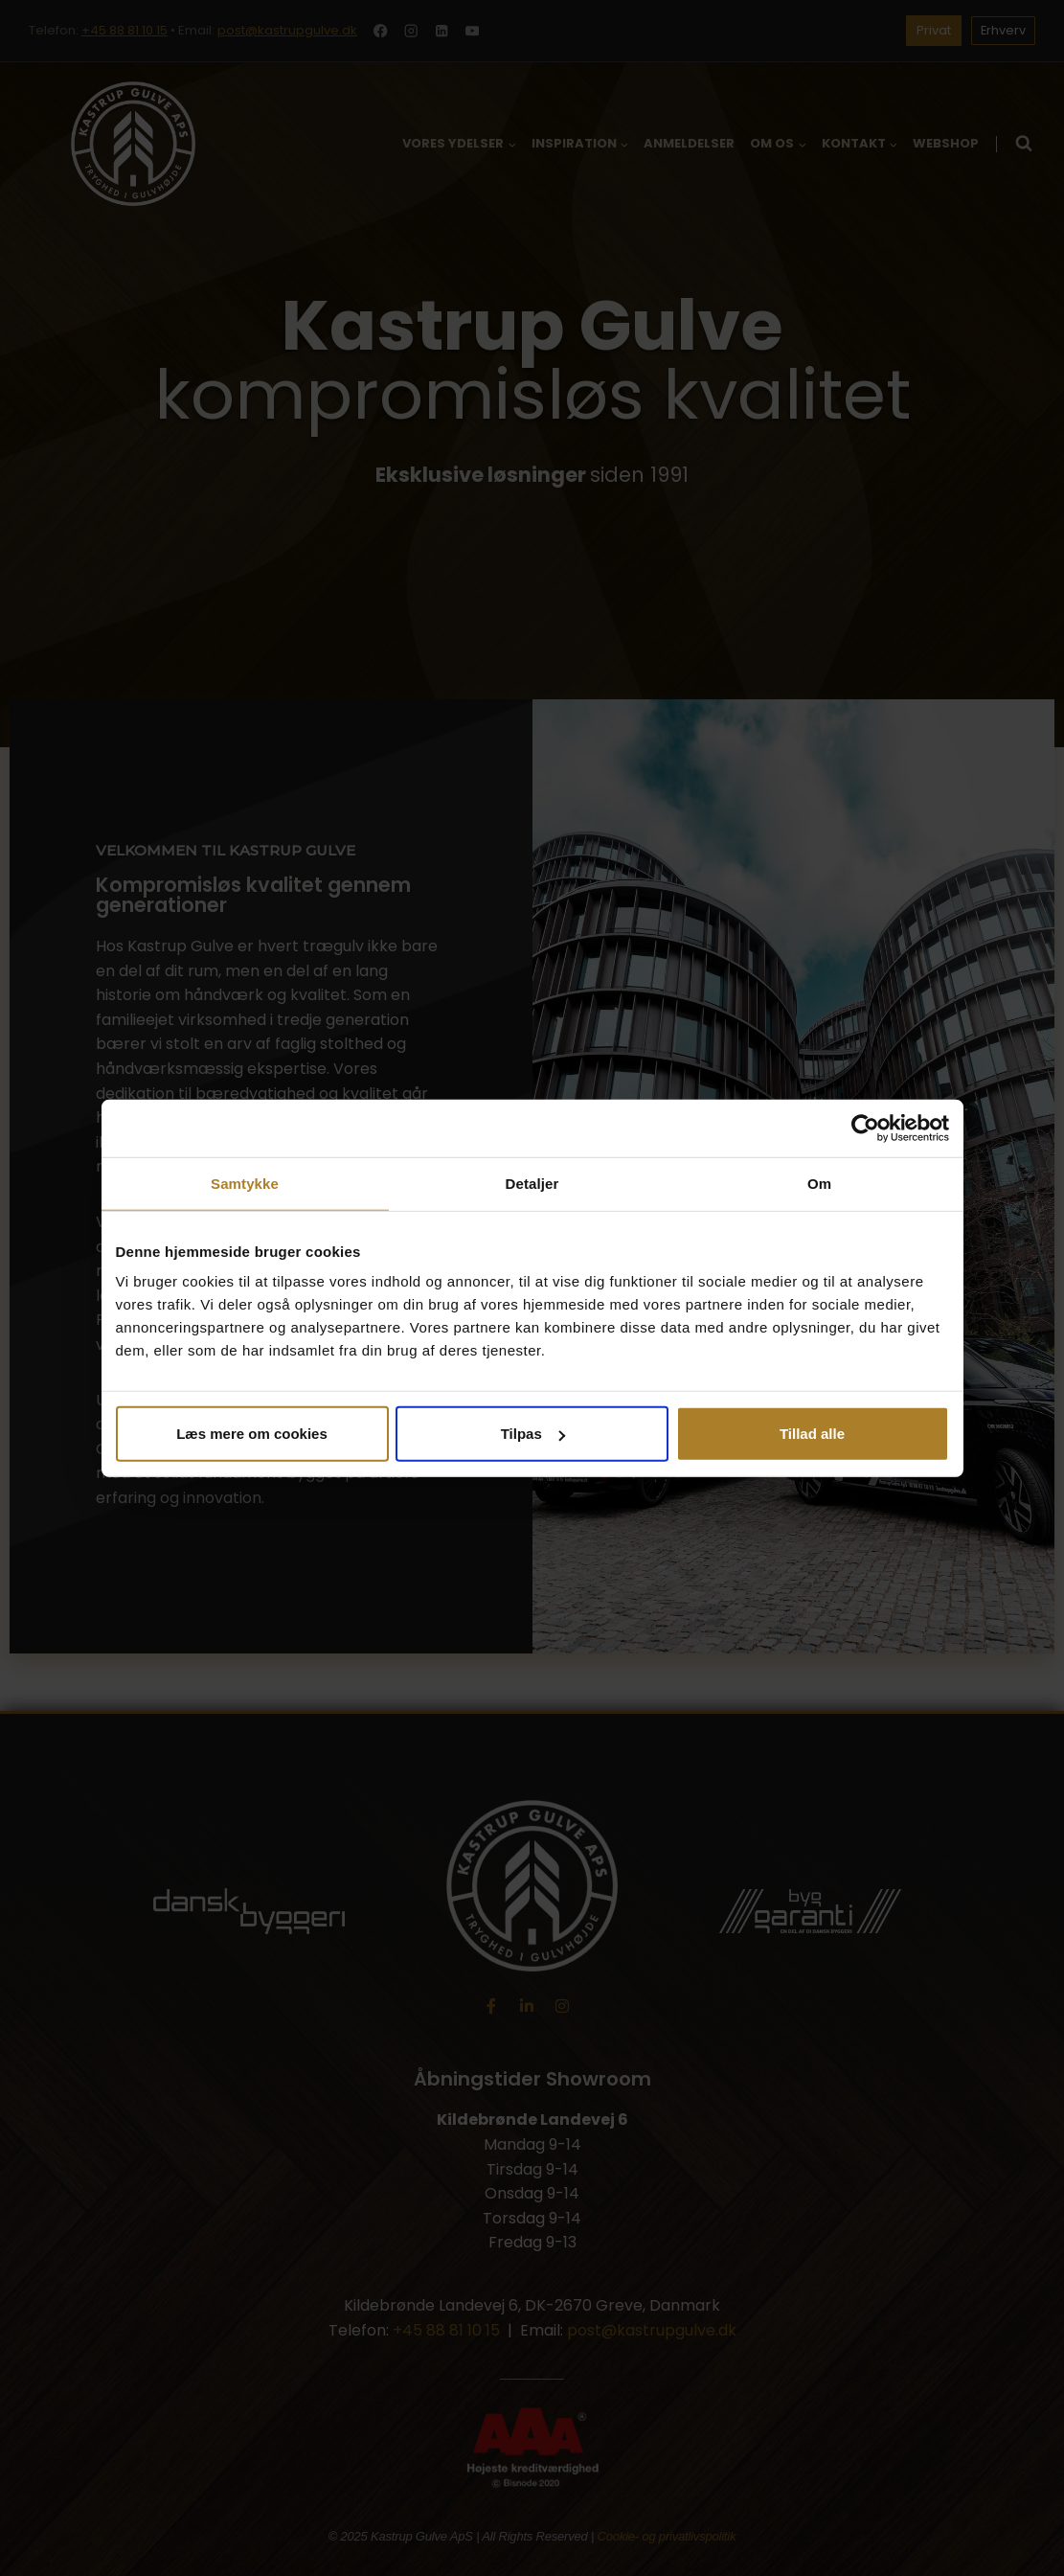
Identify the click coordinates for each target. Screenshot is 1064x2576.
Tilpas (533, 1433)
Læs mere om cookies (252, 1433)
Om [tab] (819, 1182)
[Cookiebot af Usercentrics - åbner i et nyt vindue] (865, 1127)
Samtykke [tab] (245, 1182)
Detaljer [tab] (532, 1182)
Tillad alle (812, 1433)
